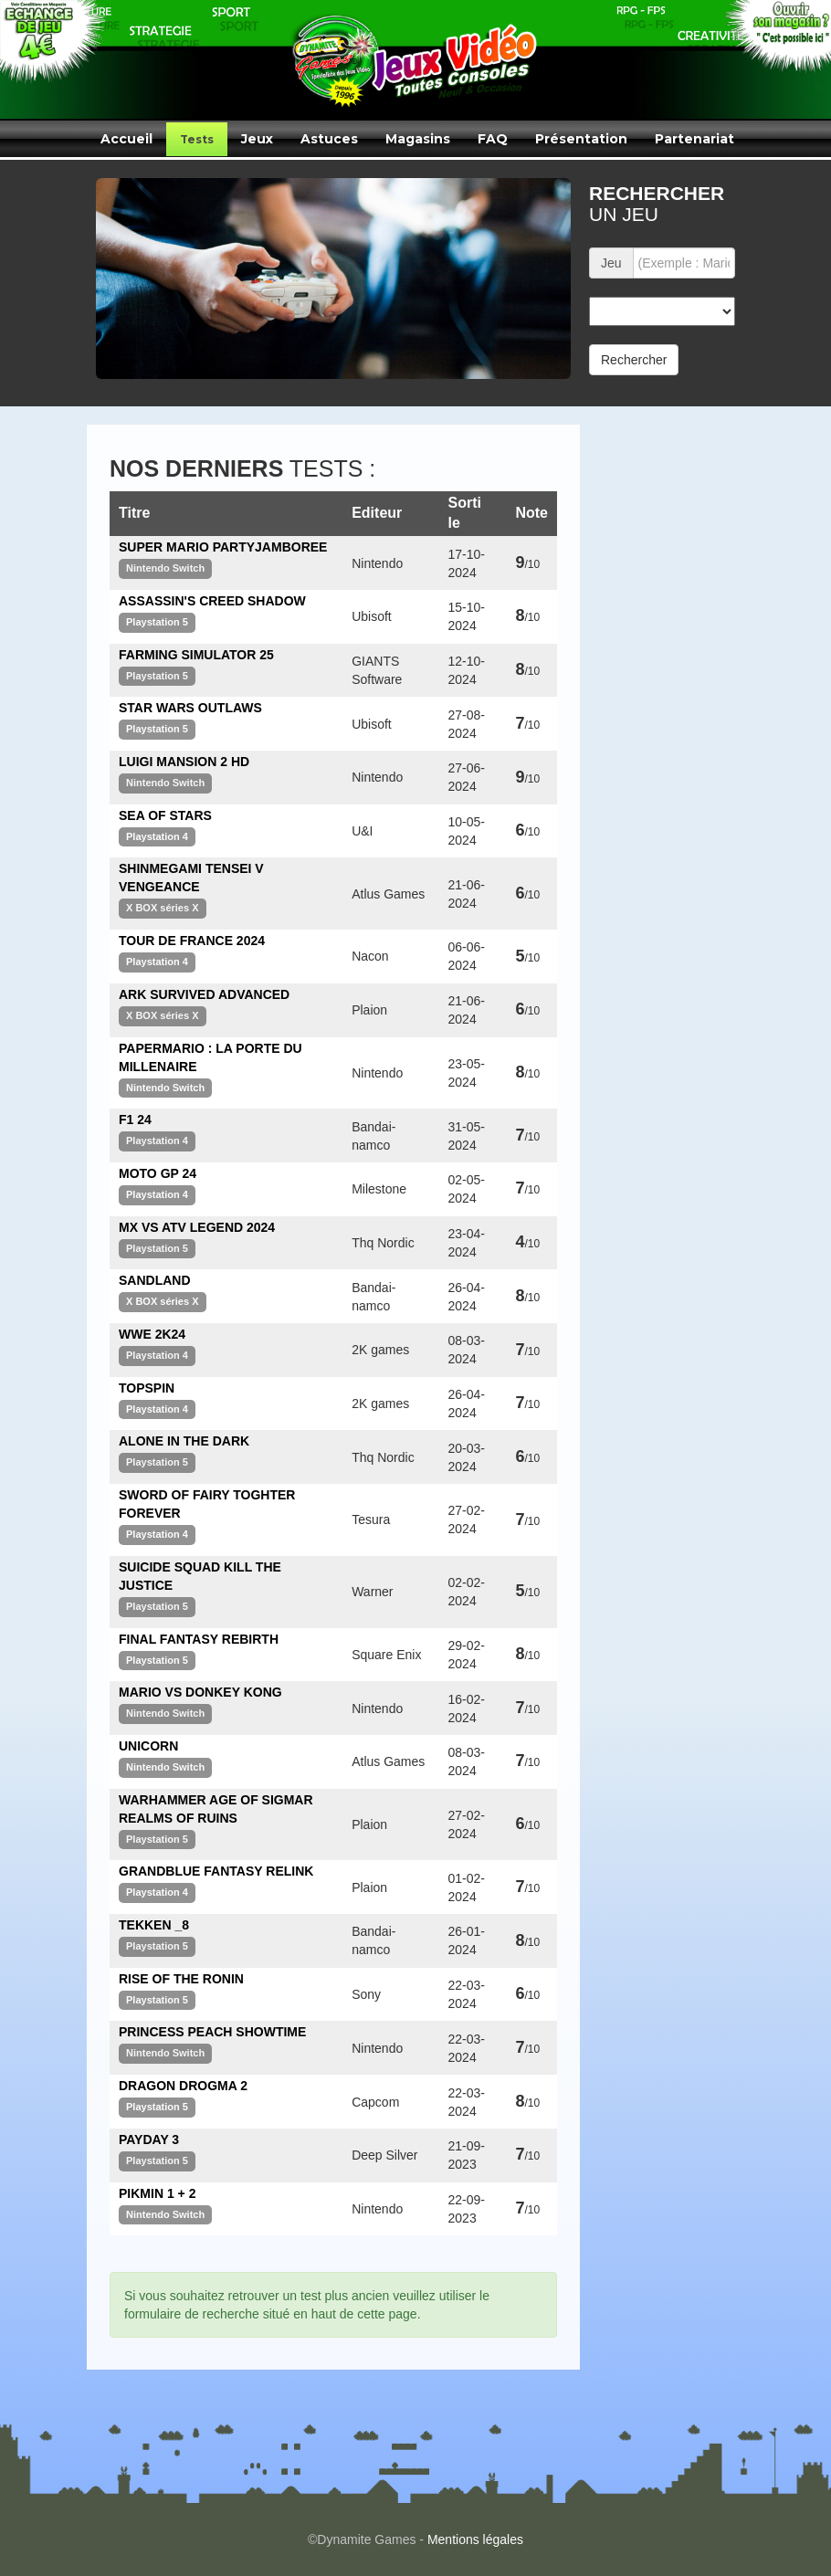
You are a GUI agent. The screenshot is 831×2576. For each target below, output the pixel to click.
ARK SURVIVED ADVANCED (204, 994)
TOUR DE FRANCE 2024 (192, 940)
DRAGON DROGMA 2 (183, 2085)
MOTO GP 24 (157, 1173)
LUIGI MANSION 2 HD (184, 761)
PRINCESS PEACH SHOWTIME (212, 2031)
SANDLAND (155, 1280)
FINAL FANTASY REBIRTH (199, 1639)
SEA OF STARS (165, 815)
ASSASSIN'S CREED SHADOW (212, 601)
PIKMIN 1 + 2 (157, 2193)
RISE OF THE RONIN (181, 1978)
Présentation (581, 139)
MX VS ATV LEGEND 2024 (197, 1227)
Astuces (329, 139)
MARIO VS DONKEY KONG (200, 1692)
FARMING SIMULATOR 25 (196, 654)
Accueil (126, 139)
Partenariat (694, 139)
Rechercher (634, 359)
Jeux (257, 139)
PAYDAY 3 (149, 2139)
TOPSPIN (146, 1388)
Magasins (417, 139)
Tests (197, 139)
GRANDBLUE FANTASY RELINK (216, 1871)
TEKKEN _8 (154, 1925)
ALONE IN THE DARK (184, 1441)
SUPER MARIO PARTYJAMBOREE (223, 547)
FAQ (493, 139)
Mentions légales (475, 2539)
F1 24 (135, 1119)
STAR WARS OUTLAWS (190, 707)
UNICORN (148, 1746)
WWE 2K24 (152, 1334)
